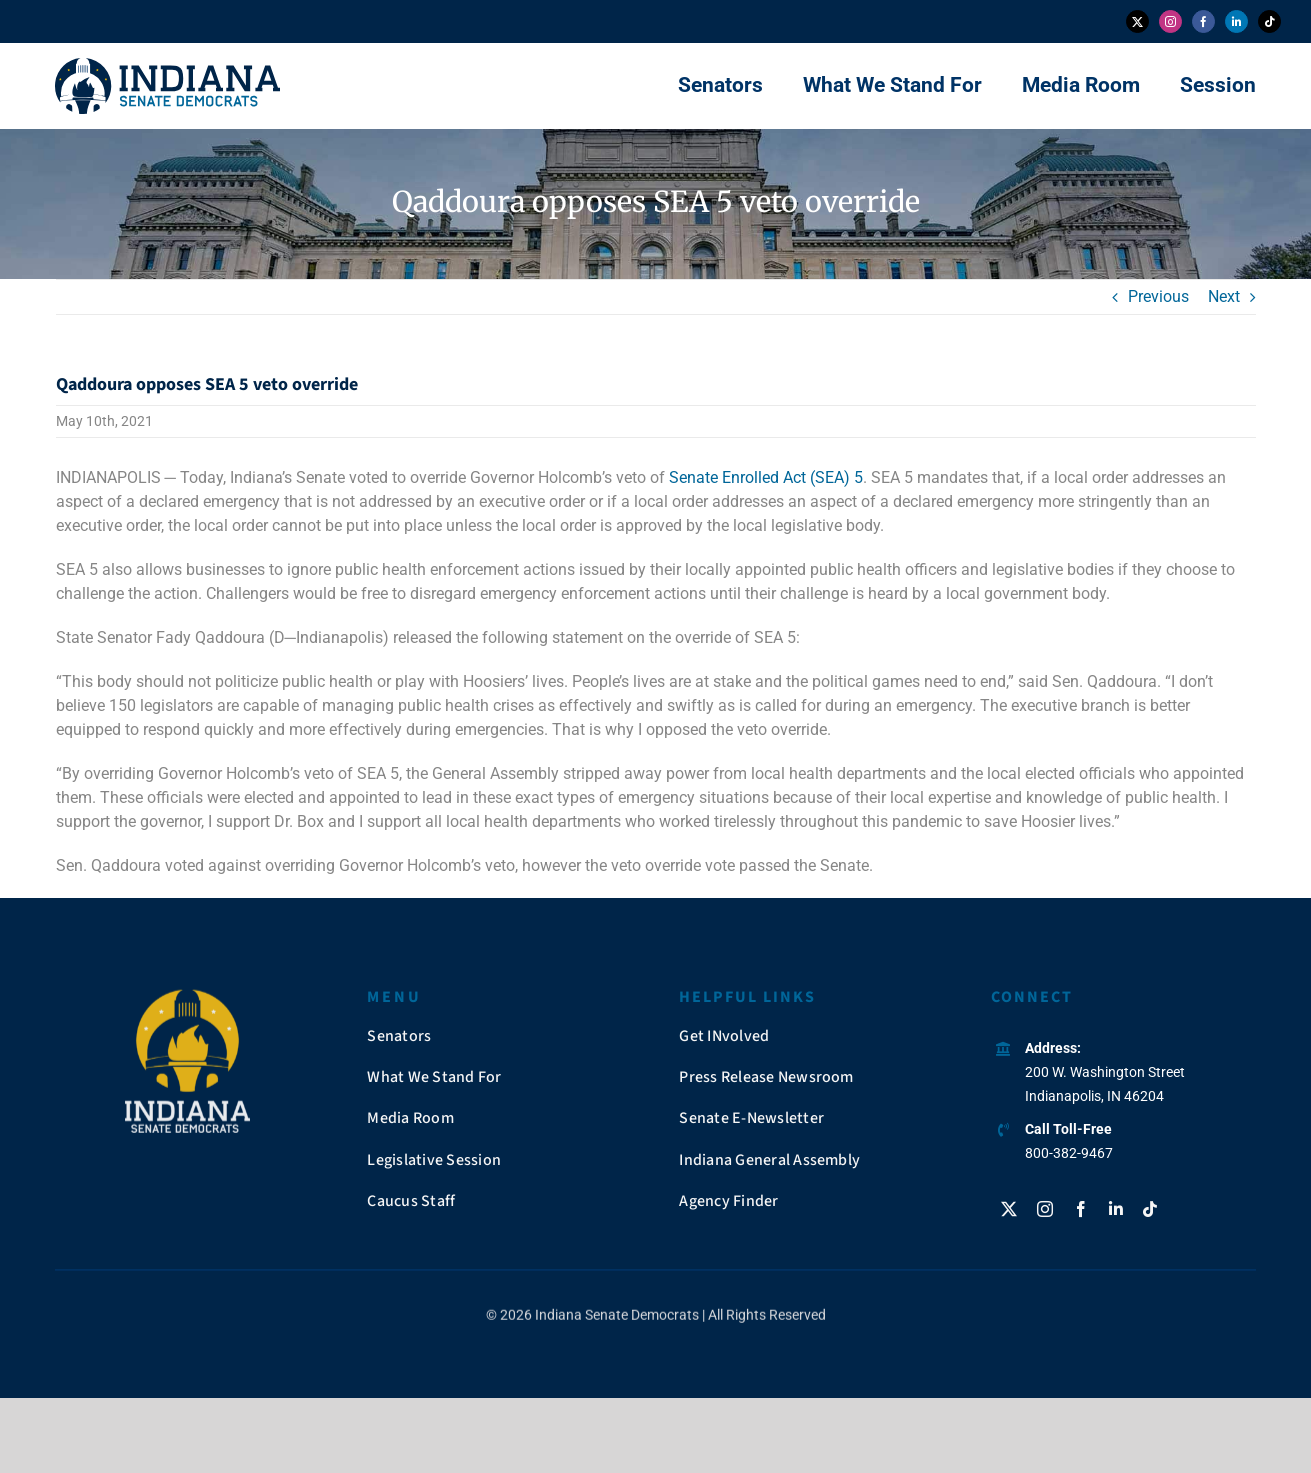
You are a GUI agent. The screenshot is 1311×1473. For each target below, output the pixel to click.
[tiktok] (1269, 21)
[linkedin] (1236, 21)
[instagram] (1170, 21)
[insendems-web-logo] (167, 65)
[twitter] (1137, 21)
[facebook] (1203, 21)
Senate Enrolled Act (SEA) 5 (766, 477)
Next (1224, 296)
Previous (1158, 296)
